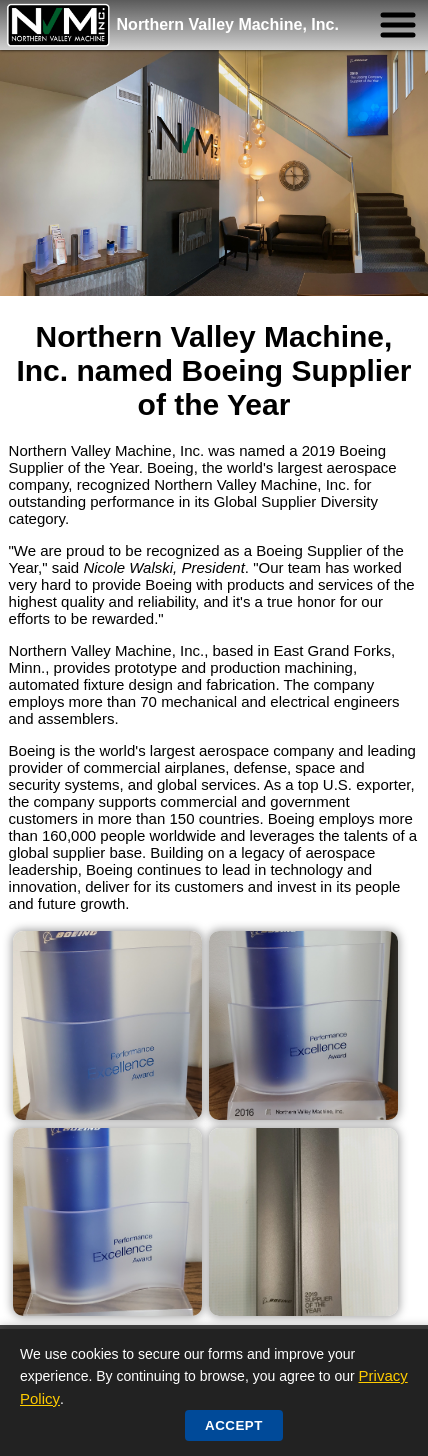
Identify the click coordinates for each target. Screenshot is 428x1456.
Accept (234, 1425)
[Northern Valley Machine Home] (59, 25)
